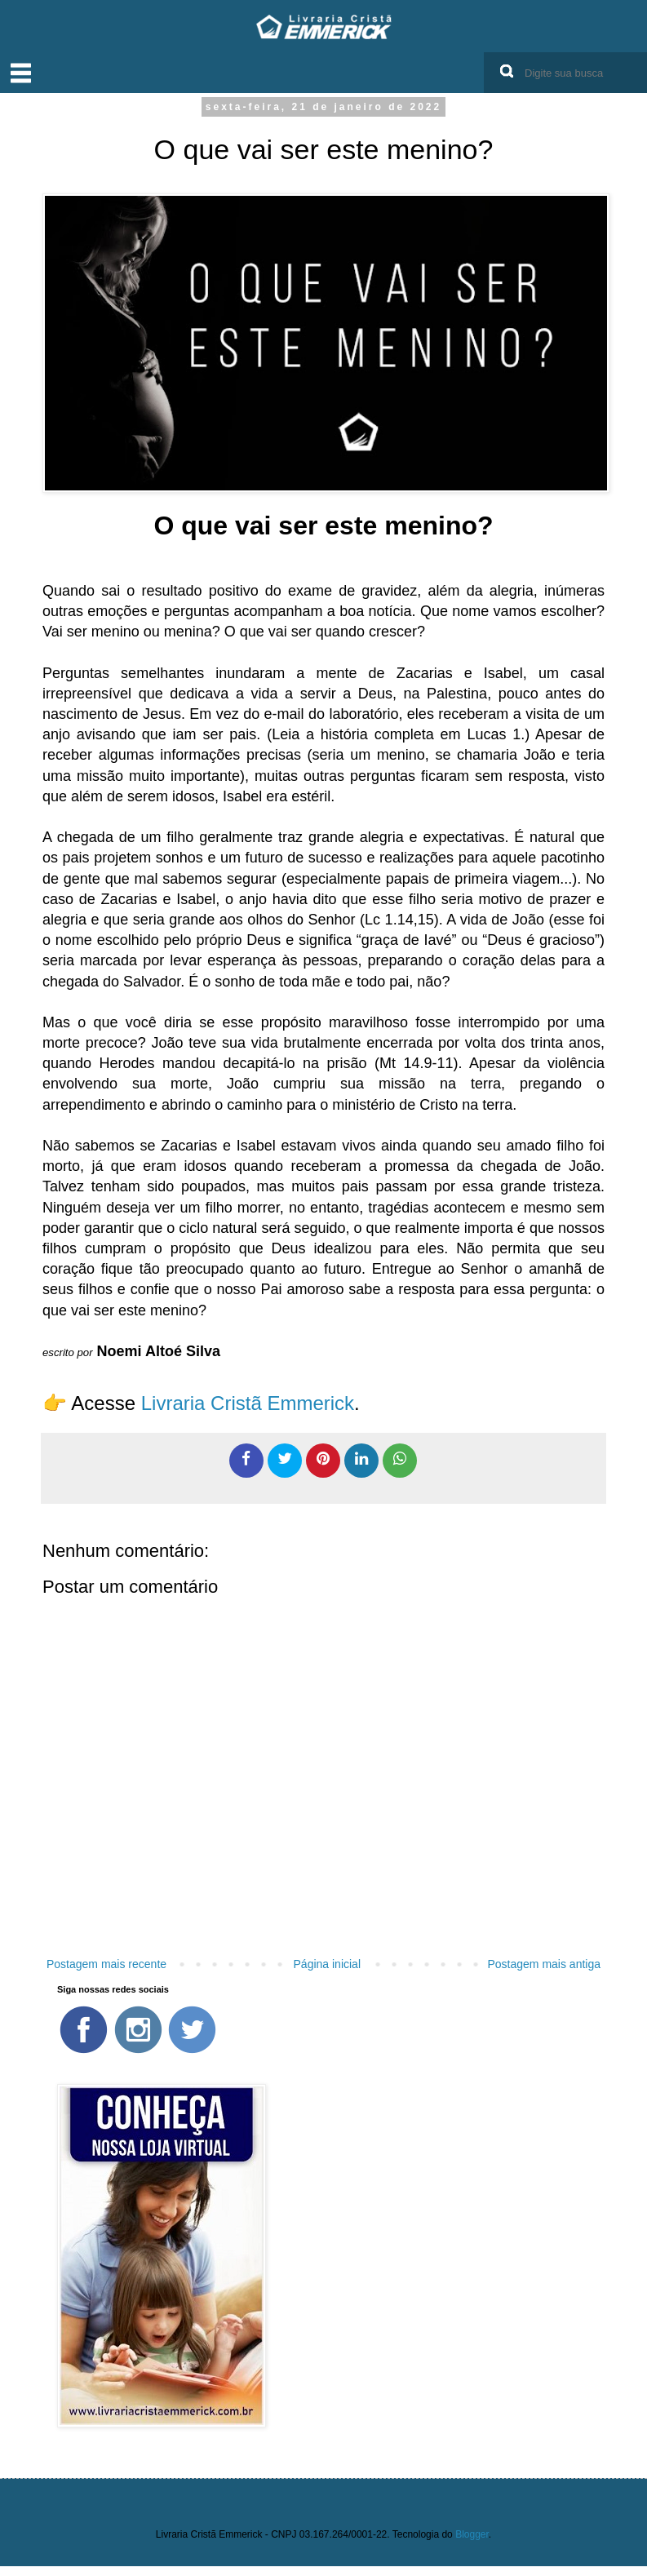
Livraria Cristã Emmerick (244, 1403)
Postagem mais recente (106, 1964)
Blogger (472, 2534)
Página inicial (327, 1964)
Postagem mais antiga (543, 1964)
